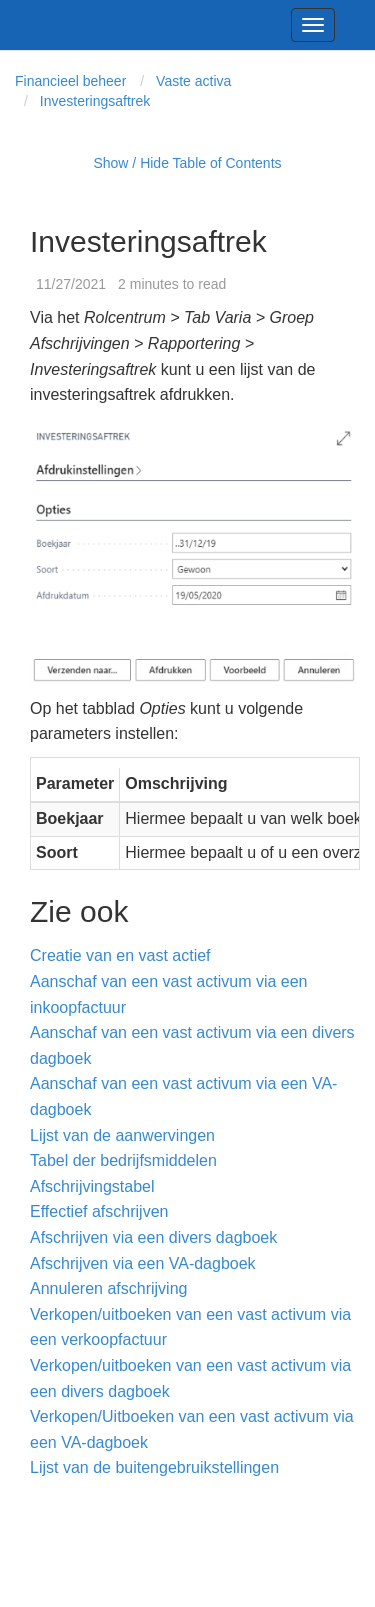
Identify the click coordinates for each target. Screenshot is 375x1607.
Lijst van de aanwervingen (122, 1135)
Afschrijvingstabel (92, 1186)
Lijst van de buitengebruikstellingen (154, 1467)
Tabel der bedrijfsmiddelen (123, 1160)
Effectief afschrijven (99, 1211)
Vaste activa (193, 81)
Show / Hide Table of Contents (187, 163)
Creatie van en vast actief (120, 955)
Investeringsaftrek (95, 101)
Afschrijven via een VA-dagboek (143, 1263)
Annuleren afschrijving (108, 1288)
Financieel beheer (70, 81)
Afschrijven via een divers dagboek (153, 1237)
